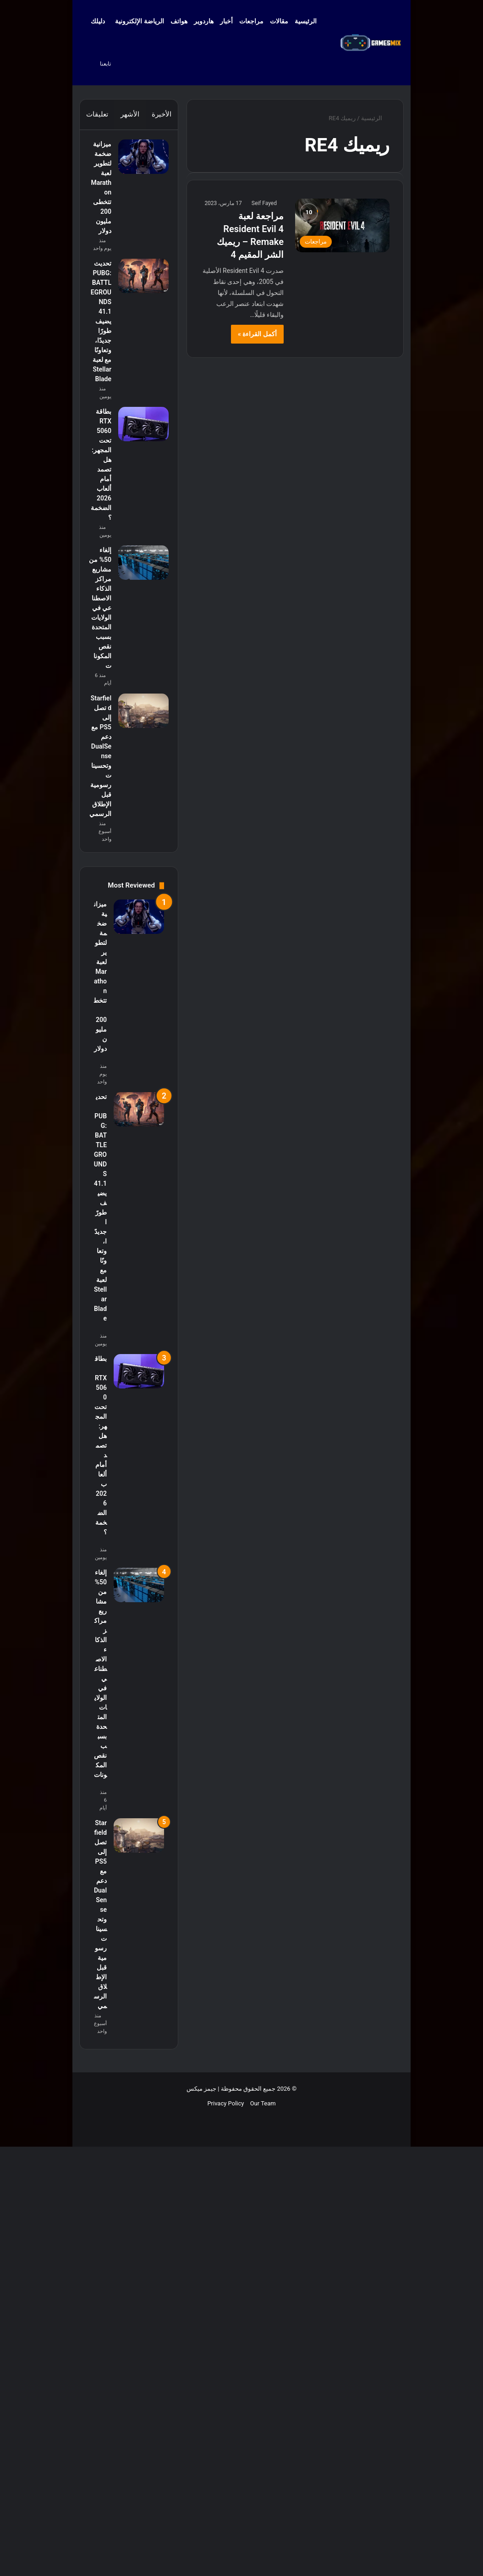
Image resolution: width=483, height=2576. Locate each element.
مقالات (279, 21)
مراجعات (251, 21)
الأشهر (130, 114)
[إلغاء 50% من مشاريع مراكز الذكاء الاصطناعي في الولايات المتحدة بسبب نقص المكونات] (139, 829)
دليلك (98, 21)
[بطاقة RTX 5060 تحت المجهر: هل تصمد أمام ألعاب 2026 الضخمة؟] (139, 616)
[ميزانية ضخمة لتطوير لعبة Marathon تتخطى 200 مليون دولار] (139, 161)
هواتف (178, 21)
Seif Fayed (264, 203)
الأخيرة (162, 114)
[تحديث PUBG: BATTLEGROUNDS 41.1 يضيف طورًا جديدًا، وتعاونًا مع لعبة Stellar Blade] (139, 354)
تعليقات (97, 114)
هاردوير (204, 21)
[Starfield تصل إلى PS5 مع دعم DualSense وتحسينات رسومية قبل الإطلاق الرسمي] (139, 1080)
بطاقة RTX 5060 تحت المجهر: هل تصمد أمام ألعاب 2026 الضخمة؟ (100, 690)
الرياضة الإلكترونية (139, 21)
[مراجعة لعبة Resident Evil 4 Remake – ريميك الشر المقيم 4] (342, 225)
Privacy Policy (225, 2544)
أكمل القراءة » (257, 334)
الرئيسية (310, 21)
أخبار (226, 21)
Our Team (263, 2544)
